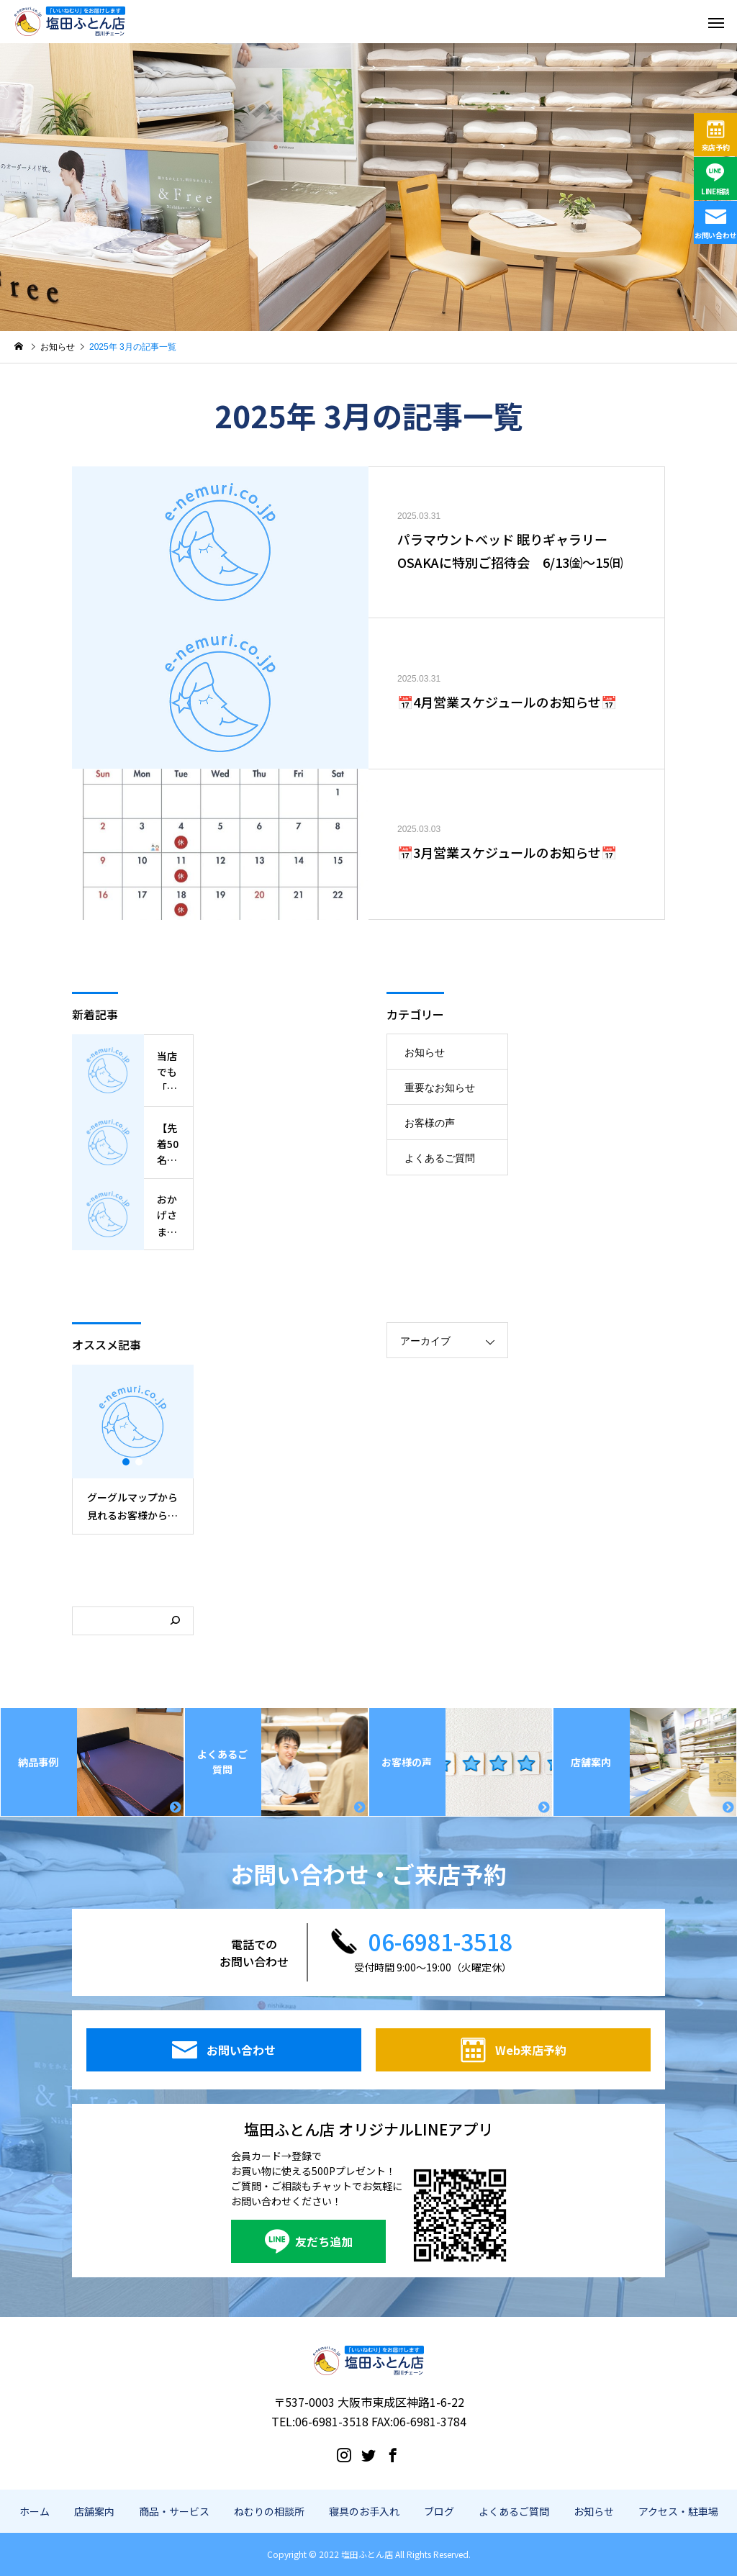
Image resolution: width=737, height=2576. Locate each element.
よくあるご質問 (439, 1158)
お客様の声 (429, 1123)
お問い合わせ (715, 235)
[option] (133, 1449)
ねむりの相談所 (269, 2511)
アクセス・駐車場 (678, 2511)
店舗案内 (94, 2511)
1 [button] (126, 1461)
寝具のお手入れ (364, 2511)
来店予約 (716, 147)
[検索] (175, 1621)
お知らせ (424, 1052)
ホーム (34, 2511)
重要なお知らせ (439, 1087)
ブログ (439, 2511)
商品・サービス (174, 2511)
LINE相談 (715, 191)
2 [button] (139, 1461)
